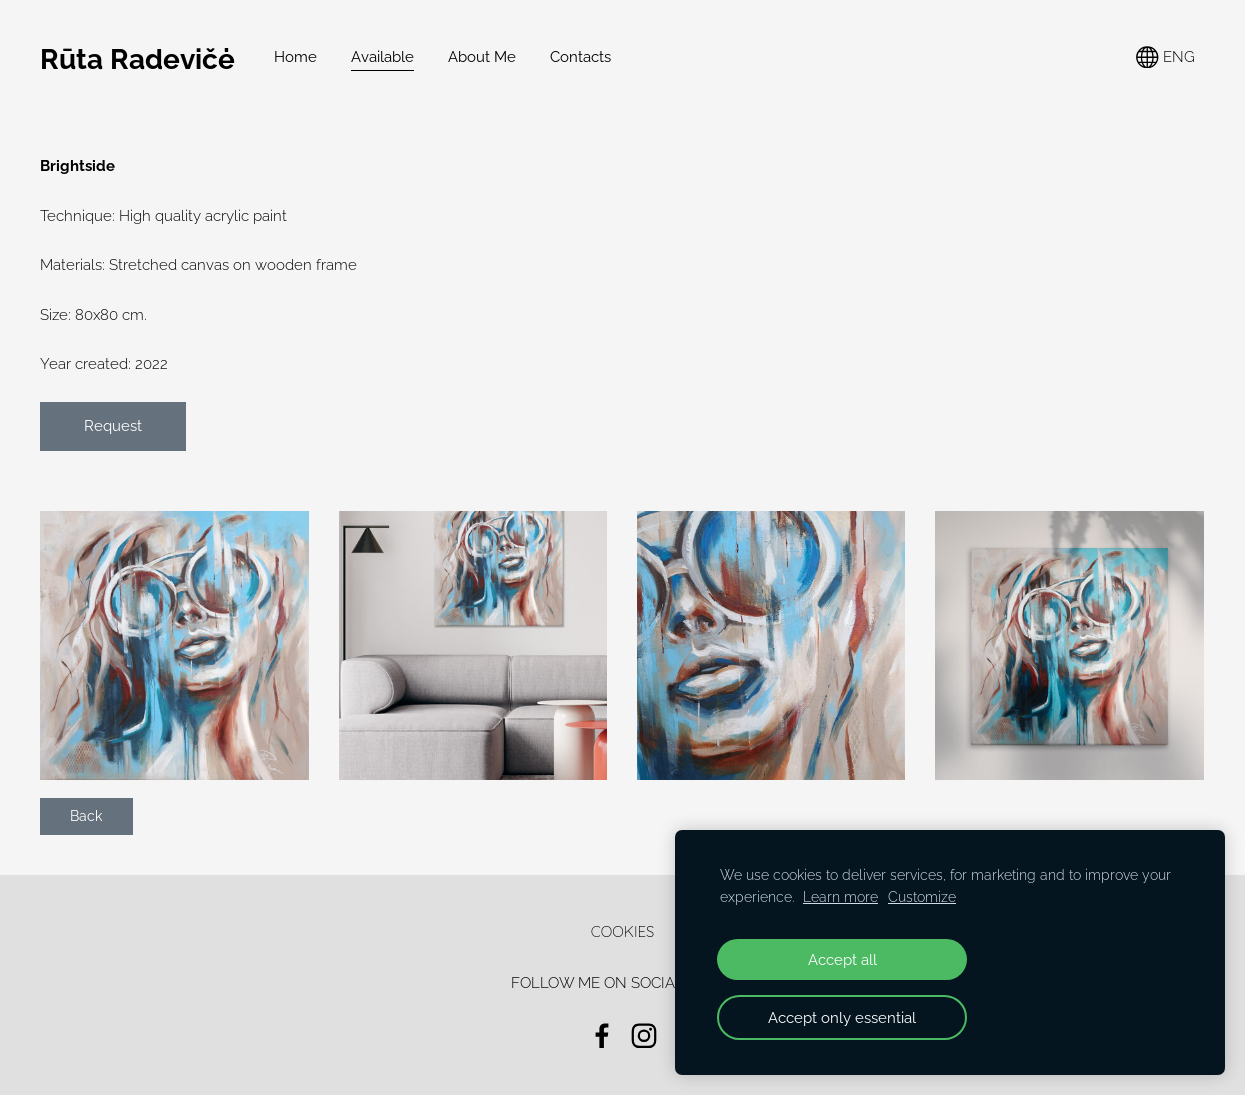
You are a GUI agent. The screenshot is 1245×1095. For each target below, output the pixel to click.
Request (113, 426)
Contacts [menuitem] (580, 57)
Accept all (842, 959)
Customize (922, 897)
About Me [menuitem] (482, 57)
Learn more (840, 897)
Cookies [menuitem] (623, 931)
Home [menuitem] (295, 57)
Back (86, 816)
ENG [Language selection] (1165, 57)
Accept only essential (842, 1017)
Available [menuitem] (382, 57)
